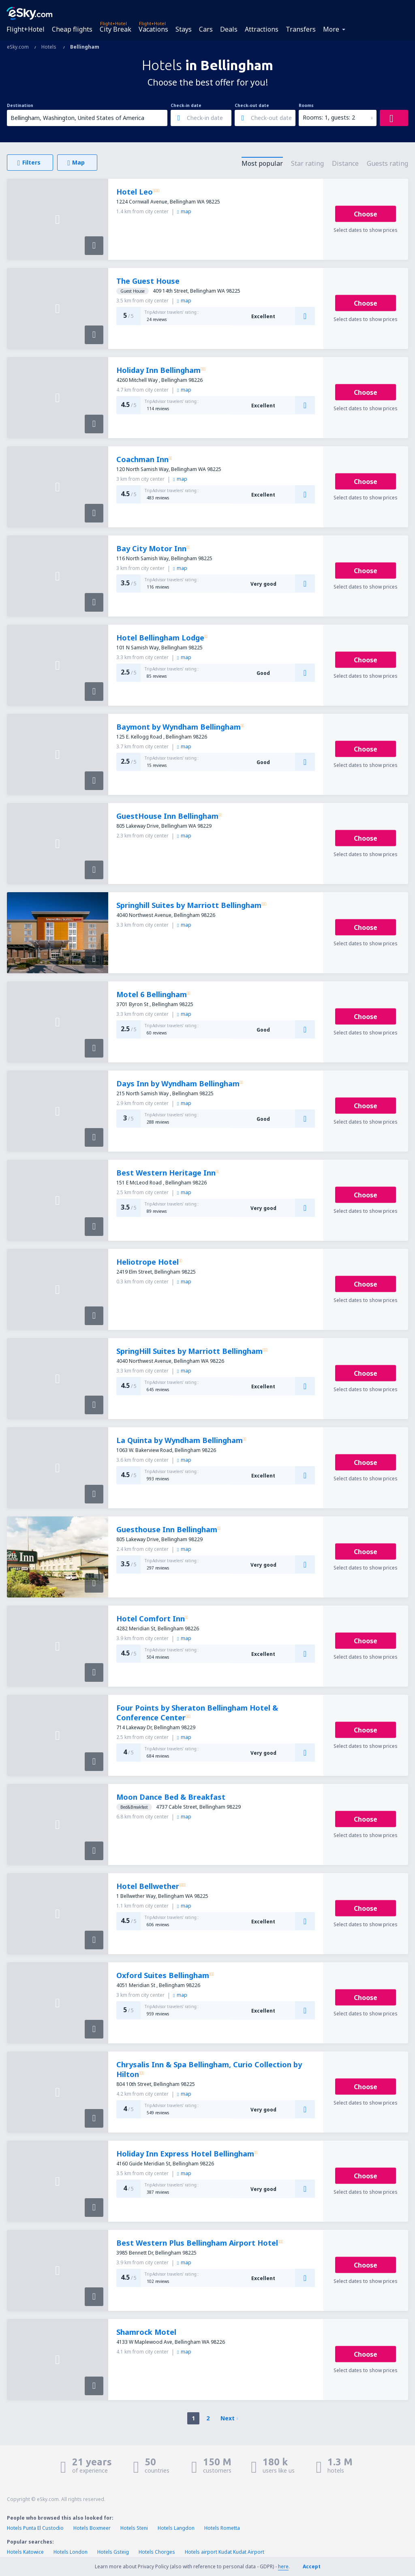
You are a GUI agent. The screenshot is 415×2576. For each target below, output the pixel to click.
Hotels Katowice (25, 2551)
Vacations (153, 29)
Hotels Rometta (222, 2528)
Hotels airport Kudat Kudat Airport (224, 2551)
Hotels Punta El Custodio (35, 2528)
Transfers (301, 29)
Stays (183, 29)
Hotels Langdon (176, 2528)
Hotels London (70, 2551)
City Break (115, 29)
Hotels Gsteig (113, 2551)
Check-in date (186, 105)
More (331, 29)
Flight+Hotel (25, 29)
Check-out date (252, 105)
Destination (20, 105)
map (184, 211)
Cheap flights (72, 29)
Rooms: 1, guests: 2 (329, 117)
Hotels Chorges (157, 2551)
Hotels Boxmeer (92, 2528)
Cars (206, 29)
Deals (228, 29)
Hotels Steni (134, 2528)
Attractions (261, 29)
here (283, 2566)
